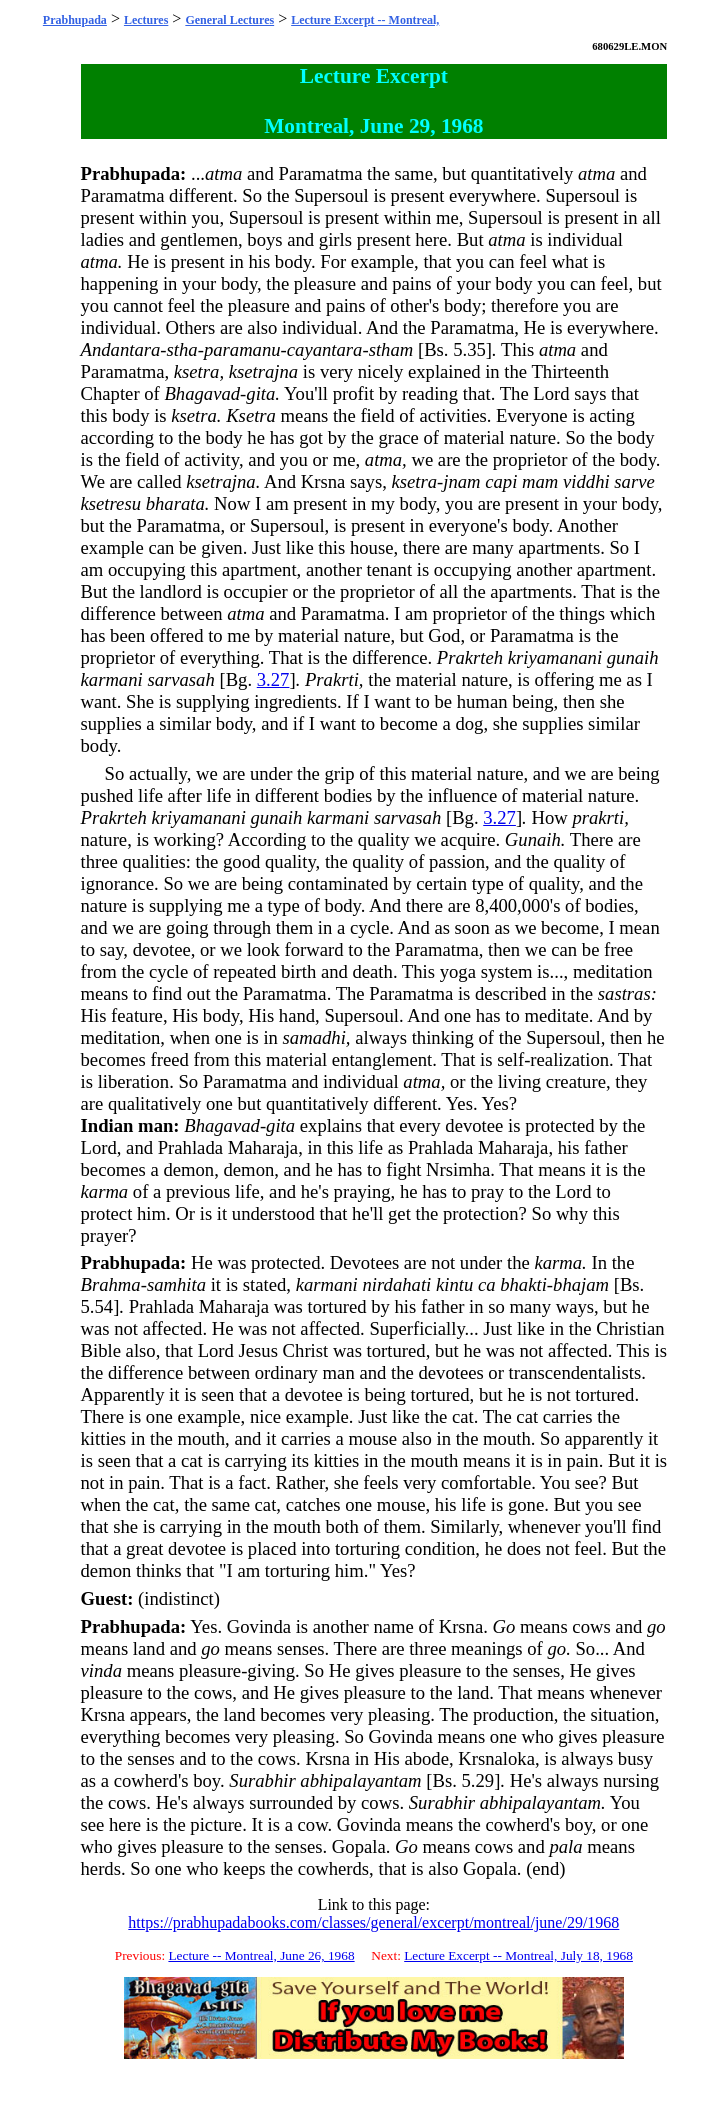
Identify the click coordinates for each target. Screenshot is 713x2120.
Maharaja (263, 1147)
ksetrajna (263, 371)
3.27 (273, 679)
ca (487, 1284)
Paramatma (321, 173)
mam (540, 481)
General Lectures (229, 20)
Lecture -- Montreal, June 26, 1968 (261, 1955)
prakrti (598, 817)
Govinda (259, 1626)
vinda (101, 1670)
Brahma (111, 1284)
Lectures (146, 20)
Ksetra (251, 415)
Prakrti (332, 679)
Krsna (323, 481)
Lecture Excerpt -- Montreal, (365, 20)
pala (565, 1846)
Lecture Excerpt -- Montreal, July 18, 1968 (518, 1955)
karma (105, 1191)
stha (182, 349)
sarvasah (180, 679)
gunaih (633, 657)
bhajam (581, 1284)
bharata (175, 503)
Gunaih (533, 839)
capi (501, 481)
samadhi (314, 1037)
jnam (461, 481)
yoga (458, 971)
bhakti (523, 1284)
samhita (176, 1284)
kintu (454, 1284)
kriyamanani (555, 657)
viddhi (586, 481)
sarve (634, 481)
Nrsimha (458, 1169)
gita (260, 393)
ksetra (197, 371)
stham (391, 349)
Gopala (359, 1846)
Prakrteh (470, 657)
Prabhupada (75, 20)
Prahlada (190, 1147)
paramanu (242, 349)
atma (223, 173)
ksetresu (111, 503)
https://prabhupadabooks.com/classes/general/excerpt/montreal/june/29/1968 (373, 1922)
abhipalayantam (360, 1780)
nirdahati (396, 1284)
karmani (112, 679)
